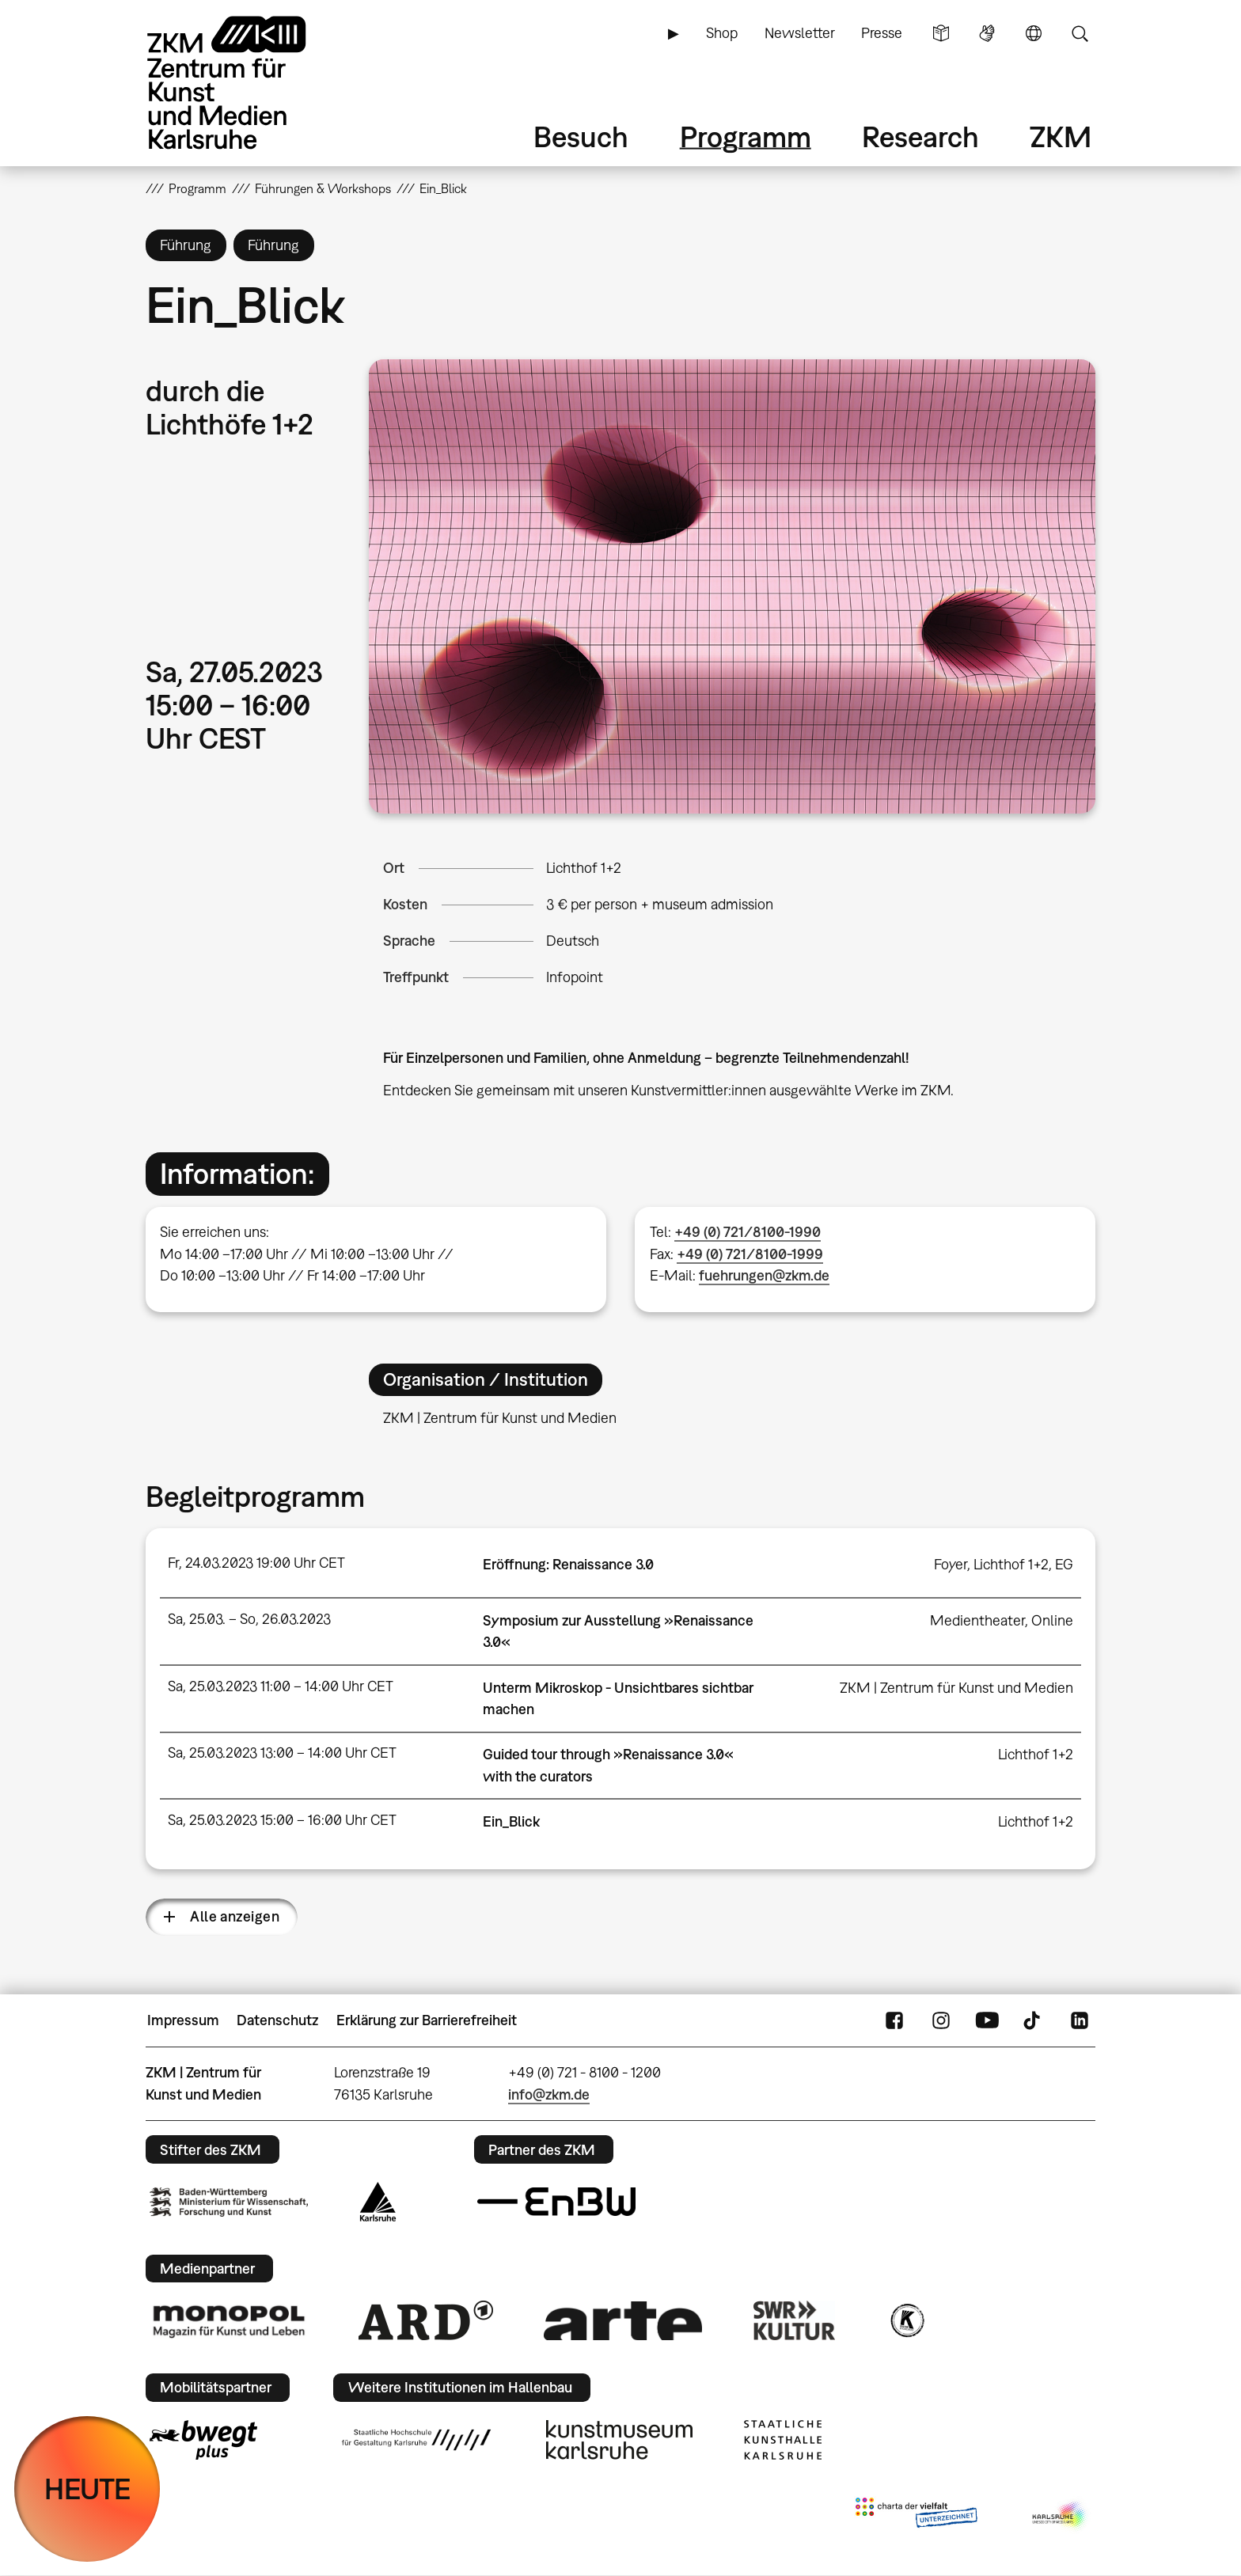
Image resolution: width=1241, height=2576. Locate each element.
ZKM (1060, 137)
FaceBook (894, 2020)
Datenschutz (277, 2020)
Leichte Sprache (941, 33)
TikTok (1033, 2020)
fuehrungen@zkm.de (764, 1275)
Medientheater (977, 1620)
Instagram (941, 2020)
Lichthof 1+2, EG (1023, 1564)
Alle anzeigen (234, 1916)
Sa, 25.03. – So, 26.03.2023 (249, 1618)
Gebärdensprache (987, 33)
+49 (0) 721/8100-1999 (750, 1254)
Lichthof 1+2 (583, 867)
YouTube (987, 2020)
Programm (745, 137)
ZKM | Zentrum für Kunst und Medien (956, 1687)
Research (920, 137)
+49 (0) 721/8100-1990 (747, 1232)
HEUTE (87, 2489)
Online (1052, 1620)
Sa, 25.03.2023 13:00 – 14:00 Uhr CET (282, 1752)
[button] (732, 586)
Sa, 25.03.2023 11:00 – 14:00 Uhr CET (280, 1686)
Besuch (580, 137)
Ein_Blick (511, 1821)
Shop (722, 33)
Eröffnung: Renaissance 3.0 (568, 1564)
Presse (881, 33)
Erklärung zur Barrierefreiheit (426, 2020)
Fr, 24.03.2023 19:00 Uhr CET (256, 1562)
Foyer (950, 1564)
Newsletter (800, 33)
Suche (1079, 33)
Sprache (1033, 33)
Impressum (183, 2020)
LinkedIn (1079, 2020)
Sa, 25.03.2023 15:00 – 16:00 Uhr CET (282, 1820)
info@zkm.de (549, 2094)
